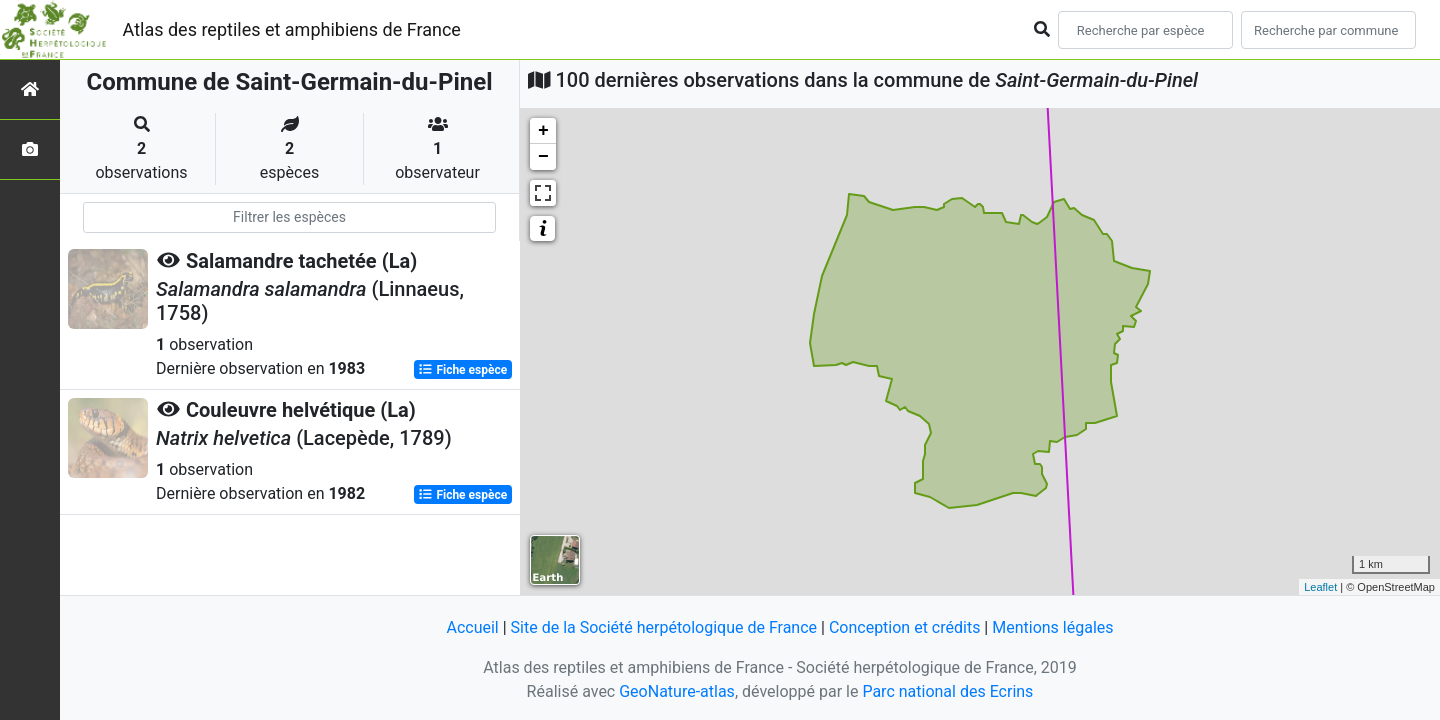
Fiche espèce (462, 370)
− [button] (543, 157)
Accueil (472, 627)
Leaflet (1320, 587)
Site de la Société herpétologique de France (664, 627)
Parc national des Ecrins (947, 691)
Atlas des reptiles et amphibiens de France (292, 29)
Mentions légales (1052, 627)
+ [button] (543, 131)
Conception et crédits (905, 627)
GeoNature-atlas (677, 691)
